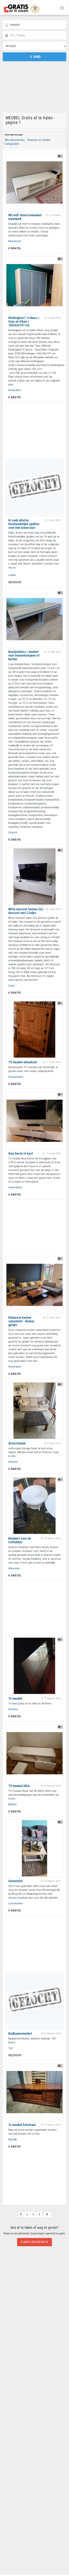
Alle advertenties (15, 140)
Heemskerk (15, 1187)
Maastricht (14, 241)
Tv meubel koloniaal (22, 2125)
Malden (12, 1804)
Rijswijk (12, 2139)
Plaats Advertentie (34, 2242)
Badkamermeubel (20, 2033)
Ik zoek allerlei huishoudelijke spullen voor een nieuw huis (23, 524)
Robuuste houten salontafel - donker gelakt (21, 1321)
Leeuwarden (15, 1903)
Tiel (10, 2048)
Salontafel (15, 1881)
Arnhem (13, 1709)
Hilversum (14, 1568)
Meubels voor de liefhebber (19, 1540)
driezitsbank (17, 1443)
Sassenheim (15, 1076)
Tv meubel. (15, 1698)
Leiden (12, 575)
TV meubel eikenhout (22, 1062)
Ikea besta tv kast (20, 1153)
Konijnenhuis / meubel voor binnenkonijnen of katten (24, 655)
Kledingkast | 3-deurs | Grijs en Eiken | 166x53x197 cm (23, 321)
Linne (11, 985)
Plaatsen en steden (38, 140)
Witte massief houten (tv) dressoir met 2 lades (25, 911)
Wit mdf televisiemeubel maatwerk (25, 217)
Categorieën (12, 143)
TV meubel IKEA (19, 1786)
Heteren (13, 1461)
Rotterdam (14, 390)
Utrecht (12, 832)
